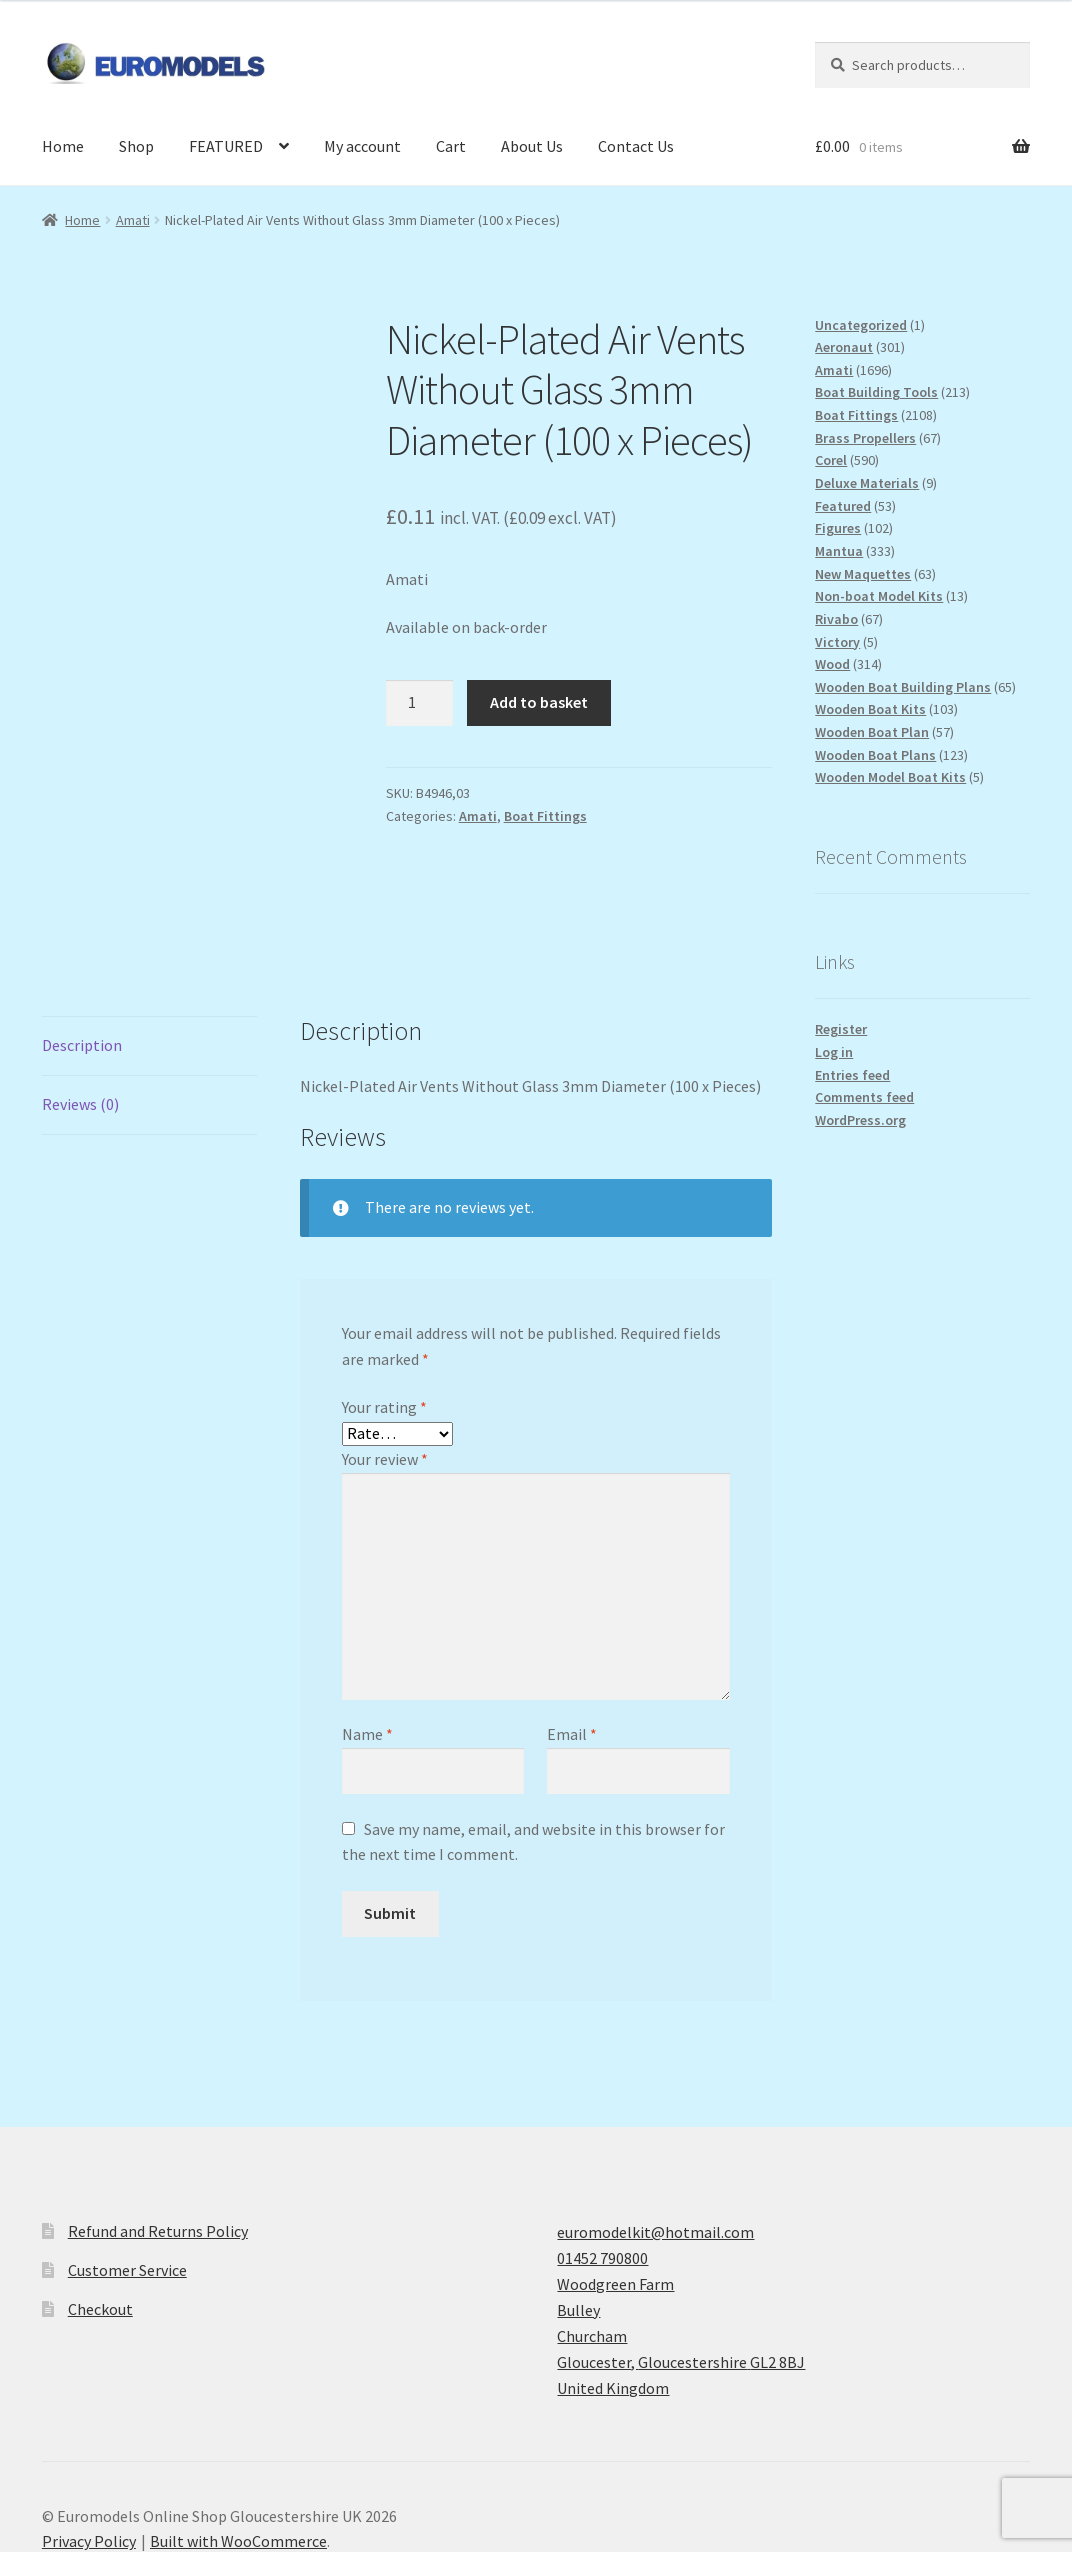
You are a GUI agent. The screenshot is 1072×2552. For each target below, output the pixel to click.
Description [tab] (82, 940)
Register (841, 1029)
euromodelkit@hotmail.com (655, 2127)
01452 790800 (602, 2153)
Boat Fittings (545, 816)
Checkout (100, 2204)
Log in (834, 1052)
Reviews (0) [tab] (80, 999)
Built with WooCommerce (238, 2437)
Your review (385, 1354)
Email (572, 1630)
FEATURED (226, 146)
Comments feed (864, 1097)
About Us (532, 146)
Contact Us (636, 146)
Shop (136, 146)
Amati (133, 220)
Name (367, 1630)
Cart (451, 146)
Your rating (384, 1303)
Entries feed (852, 1075)
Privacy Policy (89, 2437)
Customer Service (127, 2165)
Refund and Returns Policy (158, 2126)
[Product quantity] (420, 703)
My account (362, 146)
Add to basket (539, 702)
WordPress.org (860, 1120)
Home (63, 146)
